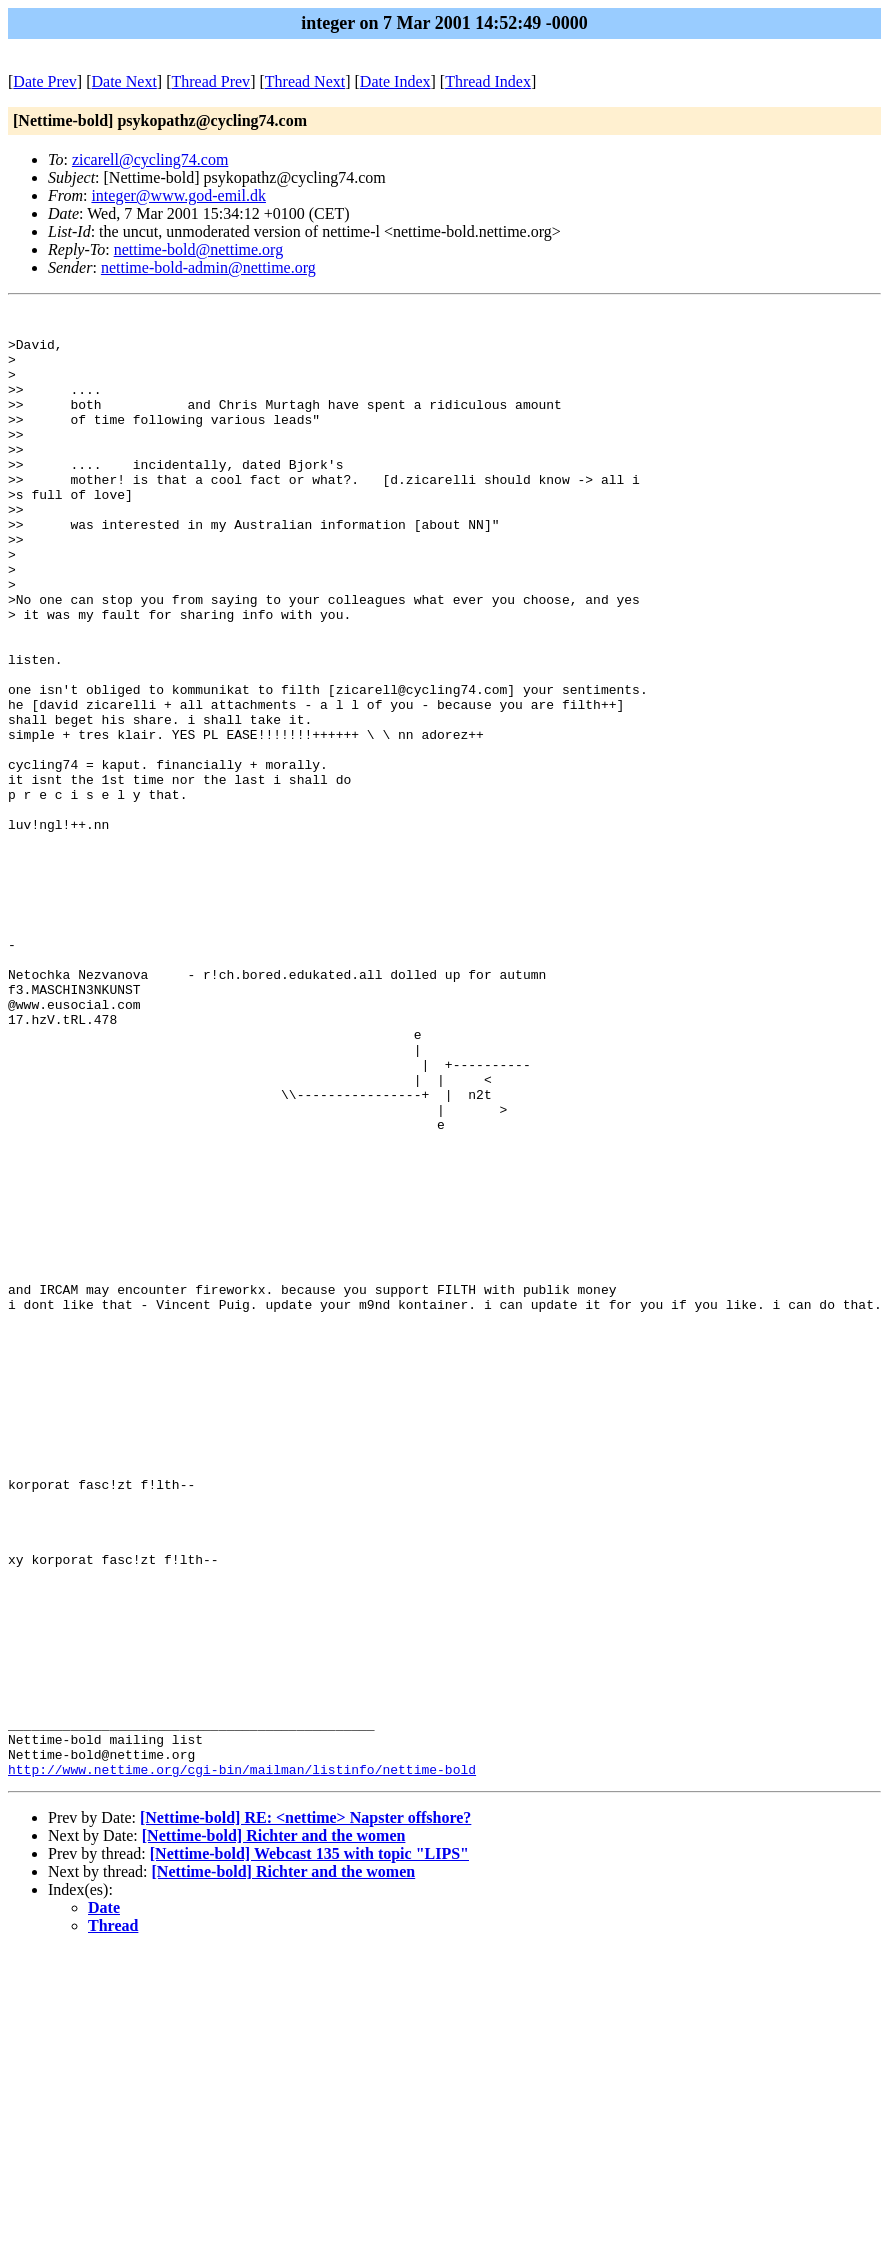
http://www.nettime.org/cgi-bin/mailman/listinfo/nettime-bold (242, 2063)
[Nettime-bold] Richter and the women (274, 2129)
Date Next (124, 81)
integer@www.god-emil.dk (178, 195)
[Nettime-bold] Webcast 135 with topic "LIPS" (309, 2147)
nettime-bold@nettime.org (199, 249)
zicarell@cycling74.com (150, 159)
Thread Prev (210, 81)
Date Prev (45, 81)
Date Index (395, 81)
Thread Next (305, 81)
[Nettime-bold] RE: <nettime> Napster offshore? (305, 2111)
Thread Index (488, 81)
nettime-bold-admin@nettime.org (208, 267)
